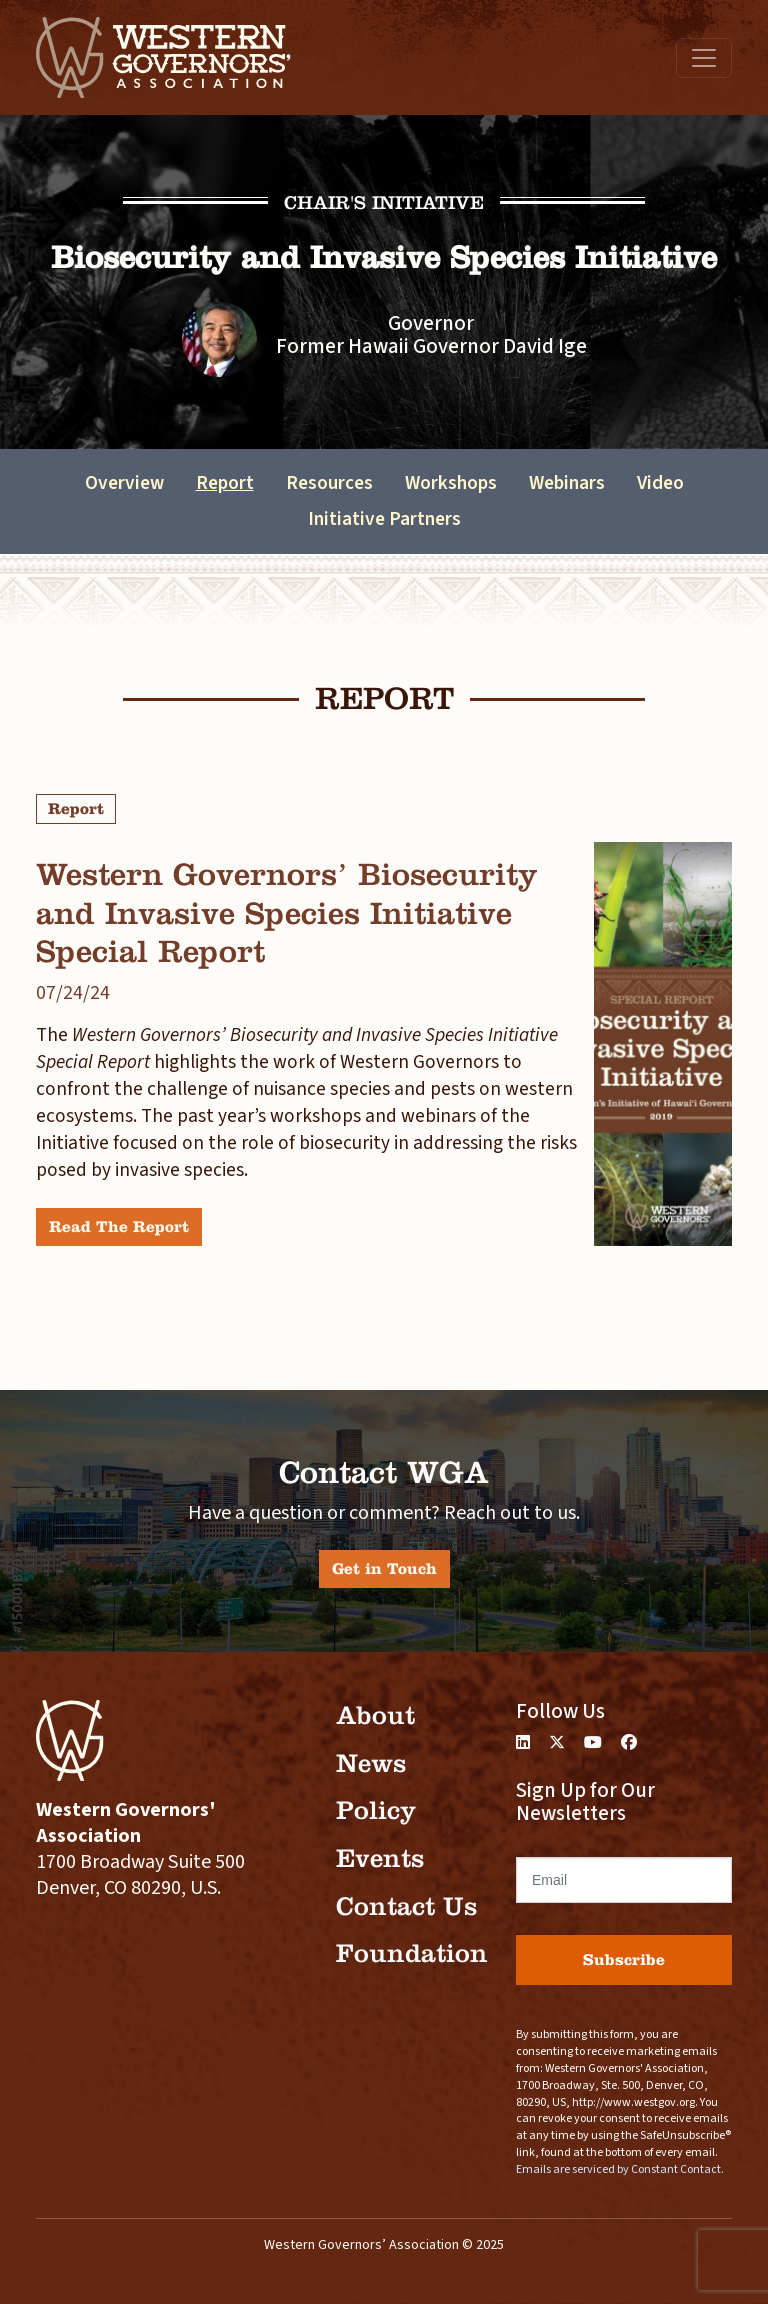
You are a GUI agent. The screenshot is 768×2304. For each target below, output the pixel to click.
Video (660, 483)
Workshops (451, 483)
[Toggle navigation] (704, 58)
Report (225, 483)
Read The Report (119, 1226)
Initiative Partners (384, 519)
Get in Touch (384, 1568)
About (375, 1715)
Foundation (412, 1953)
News (371, 1763)
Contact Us (406, 1906)
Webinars (567, 483)
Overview (124, 483)
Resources (329, 483)
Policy (376, 1810)
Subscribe (624, 1959)
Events (380, 1858)
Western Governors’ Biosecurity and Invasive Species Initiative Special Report (287, 913)
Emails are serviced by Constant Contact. (620, 2169)
